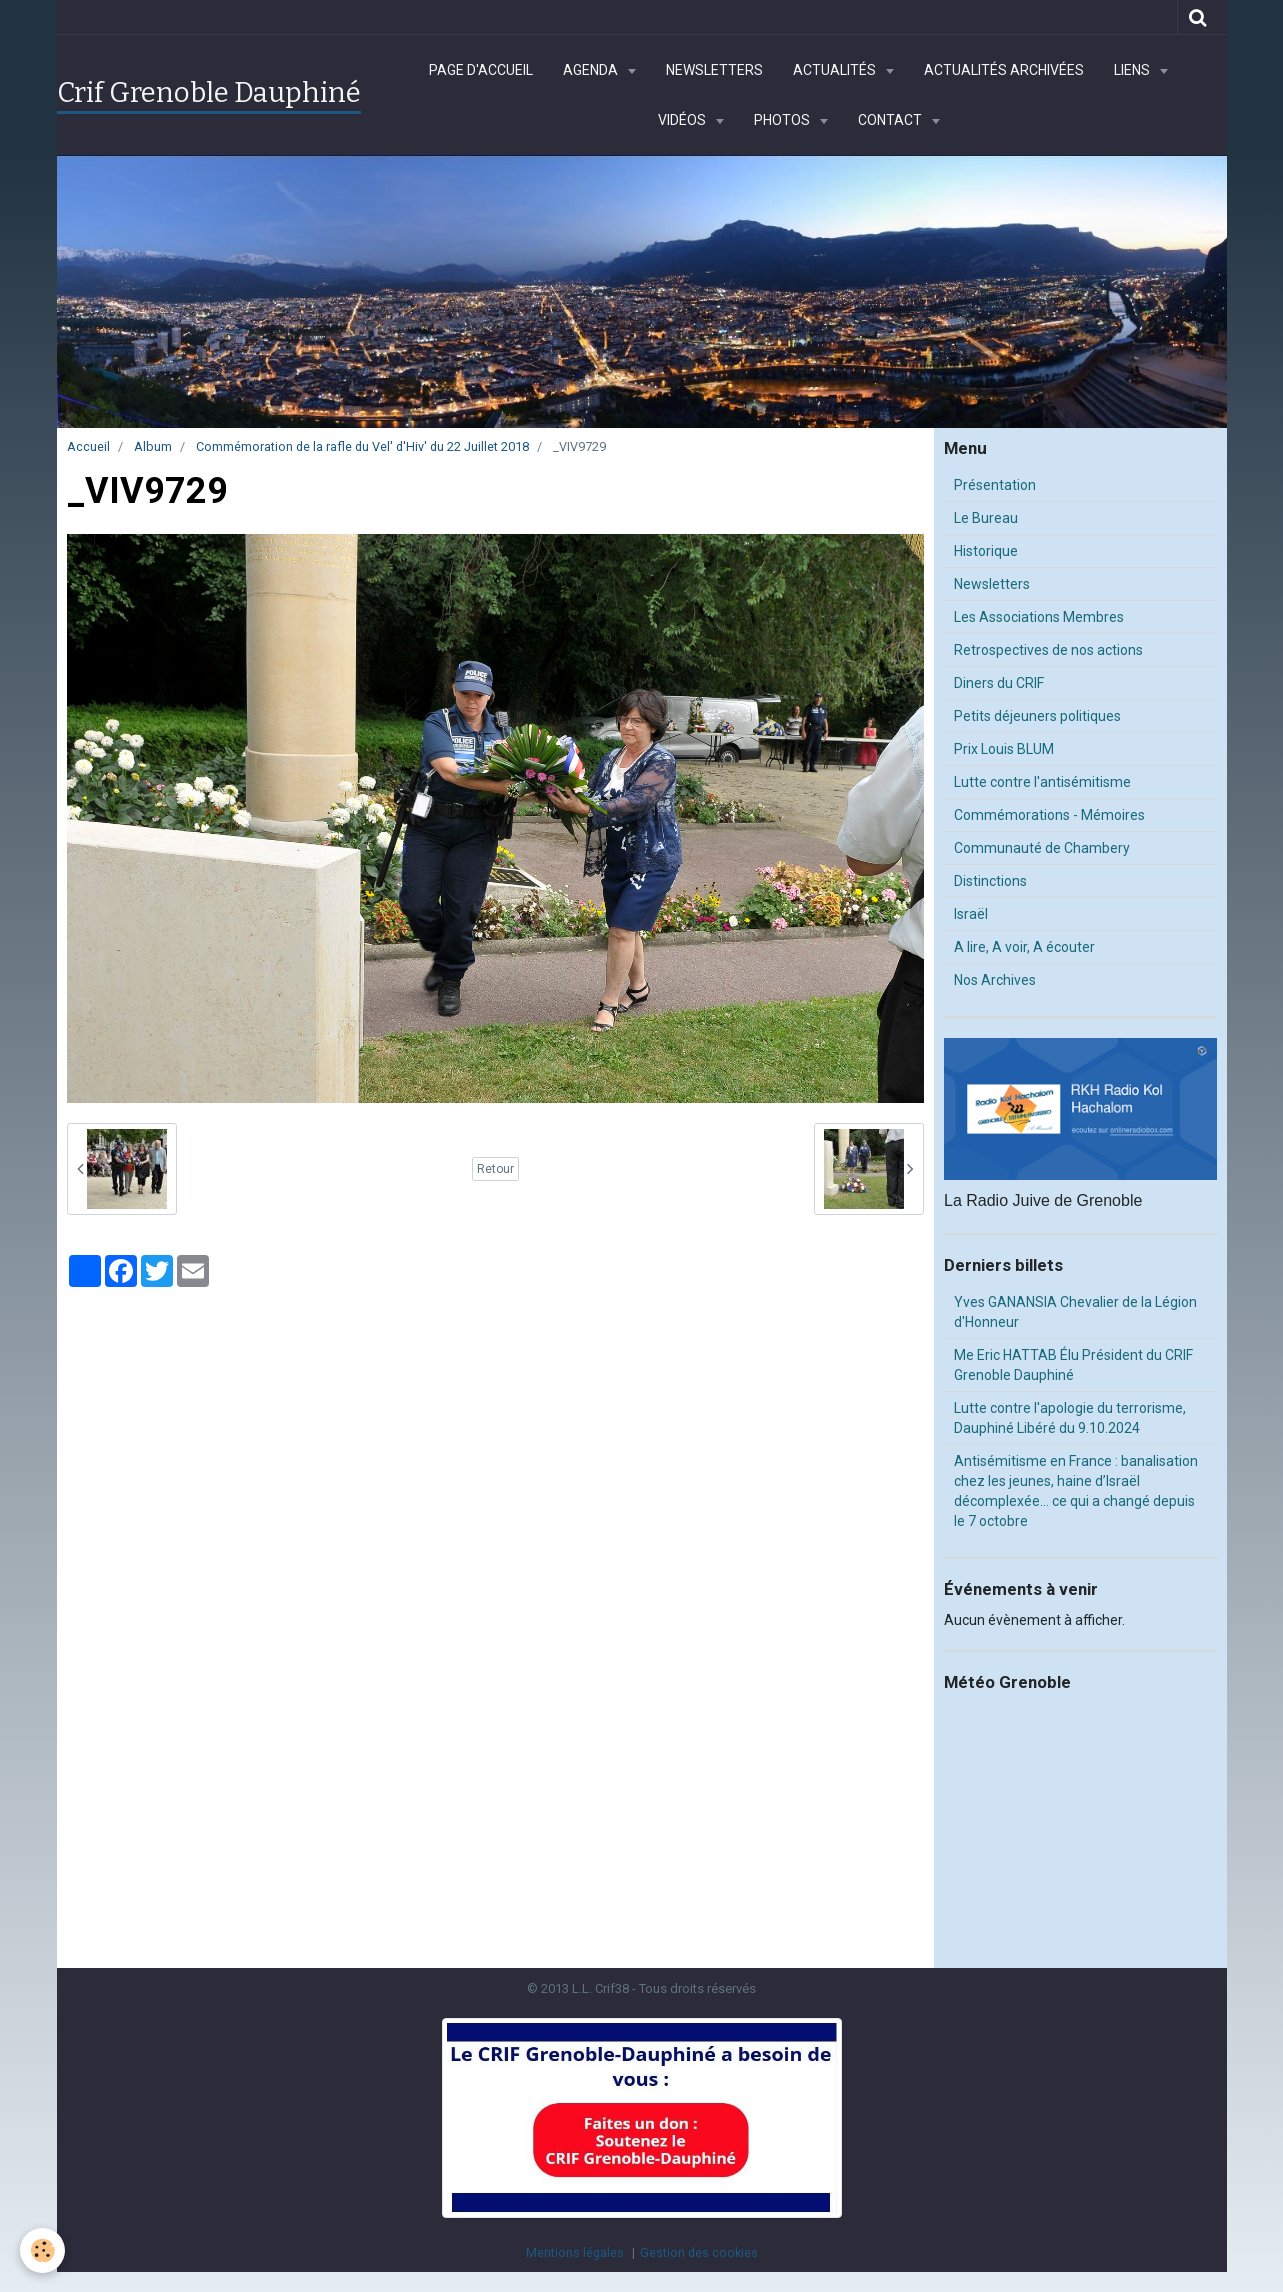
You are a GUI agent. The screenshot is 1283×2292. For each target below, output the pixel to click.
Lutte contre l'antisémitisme (1042, 782)
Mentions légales (575, 2252)
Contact (891, 120)
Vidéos (683, 120)
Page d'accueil (481, 70)
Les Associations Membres (1039, 617)
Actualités (836, 70)
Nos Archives (995, 980)
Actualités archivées (1004, 70)
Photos (783, 120)
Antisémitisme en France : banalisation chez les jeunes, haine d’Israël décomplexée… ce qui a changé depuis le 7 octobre (1076, 1491)
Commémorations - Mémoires (1049, 815)
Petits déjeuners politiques (1037, 716)
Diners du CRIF (999, 683)
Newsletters (714, 70)
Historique (986, 551)
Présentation (995, 485)
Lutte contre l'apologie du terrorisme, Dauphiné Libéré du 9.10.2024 (1070, 1418)
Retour (495, 1169)
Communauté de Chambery (1042, 848)
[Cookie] (42, 2250)
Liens (1133, 70)
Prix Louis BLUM (1004, 749)
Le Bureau (986, 518)
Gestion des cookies (699, 2252)
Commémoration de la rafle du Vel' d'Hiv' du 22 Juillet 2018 (362, 446)
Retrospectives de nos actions (1048, 650)
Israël (971, 914)
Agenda (592, 70)
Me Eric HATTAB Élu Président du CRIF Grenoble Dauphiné (1073, 1365)
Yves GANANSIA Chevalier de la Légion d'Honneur (1075, 1312)
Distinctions (990, 881)
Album (153, 446)
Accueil (88, 446)
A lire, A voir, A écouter (1024, 947)
